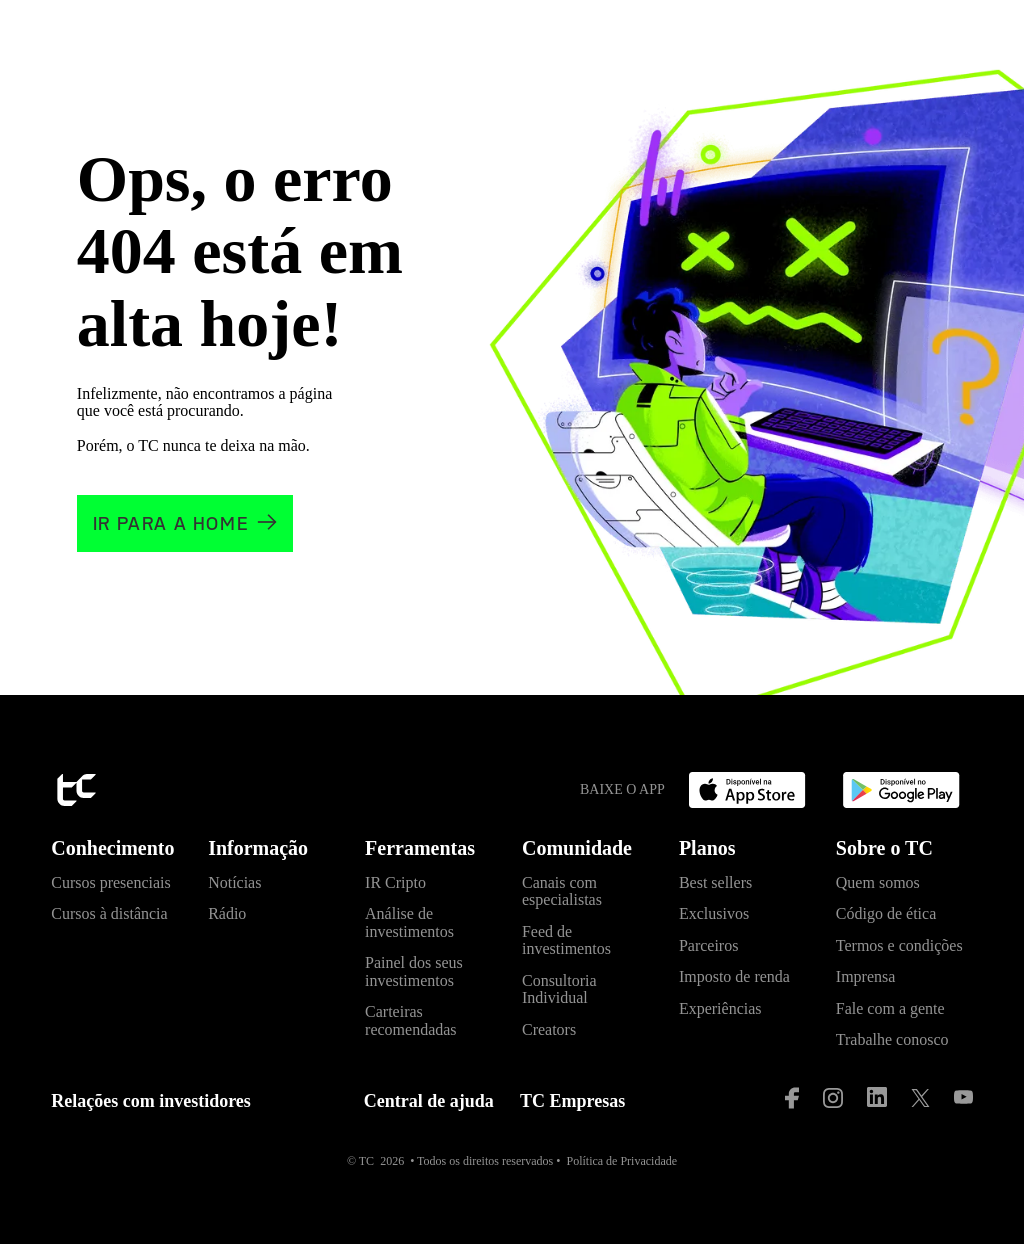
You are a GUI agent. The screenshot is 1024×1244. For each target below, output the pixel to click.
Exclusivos (714, 913)
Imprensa (866, 976)
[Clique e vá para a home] (185, 523)
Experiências (720, 1008)
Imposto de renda (734, 976)
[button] (119, 854)
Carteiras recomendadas (411, 1020)
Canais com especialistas (562, 891)
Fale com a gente (890, 1008)
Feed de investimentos (566, 940)
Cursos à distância (109, 913)
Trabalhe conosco (892, 1039)
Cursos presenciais (111, 882)
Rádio (227, 913)
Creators (549, 1029)
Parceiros (709, 945)
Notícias (234, 882)
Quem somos (878, 882)
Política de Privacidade (621, 1161)
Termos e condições (899, 945)
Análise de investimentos (409, 922)
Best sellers (715, 882)
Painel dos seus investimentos (414, 971)
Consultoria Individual (559, 989)
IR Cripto (395, 882)
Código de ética (886, 913)
